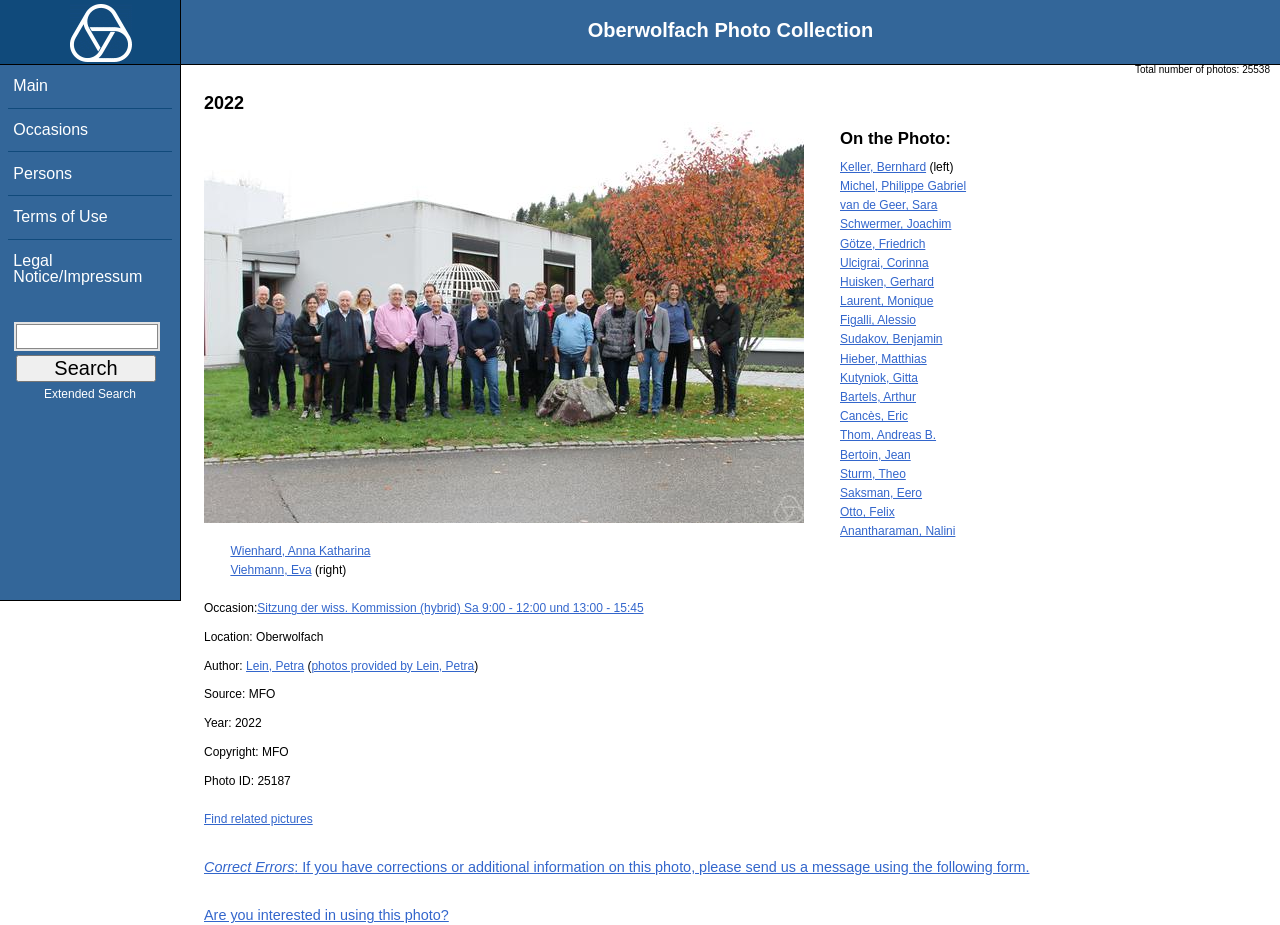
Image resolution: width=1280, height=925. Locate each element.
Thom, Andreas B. (888, 435)
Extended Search (90, 398)
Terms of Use (60, 216)
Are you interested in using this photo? (326, 915)
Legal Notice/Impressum (77, 268)
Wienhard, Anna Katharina (300, 551)
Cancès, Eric (874, 416)
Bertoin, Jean (875, 455)
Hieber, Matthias (883, 359)
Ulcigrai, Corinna (884, 263)
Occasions (50, 129)
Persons (42, 173)
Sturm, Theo (873, 474)
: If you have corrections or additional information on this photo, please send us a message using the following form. (617, 867)
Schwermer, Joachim (895, 224)
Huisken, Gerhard (887, 282)
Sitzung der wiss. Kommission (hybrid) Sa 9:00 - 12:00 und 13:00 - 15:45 (450, 608)
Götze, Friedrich (882, 244)
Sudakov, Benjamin (891, 339)
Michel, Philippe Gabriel (903, 186)
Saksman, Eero (881, 493)
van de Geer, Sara (888, 205)
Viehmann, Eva (270, 570)
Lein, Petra (275, 666)
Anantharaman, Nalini (897, 531)
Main (30, 85)
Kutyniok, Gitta (879, 378)
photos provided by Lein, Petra (392, 666)
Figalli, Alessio (878, 320)
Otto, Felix (867, 512)
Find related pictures (258, 819)
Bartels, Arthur (878, 397)
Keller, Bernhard (883, 167)
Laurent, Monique (886, 301)
